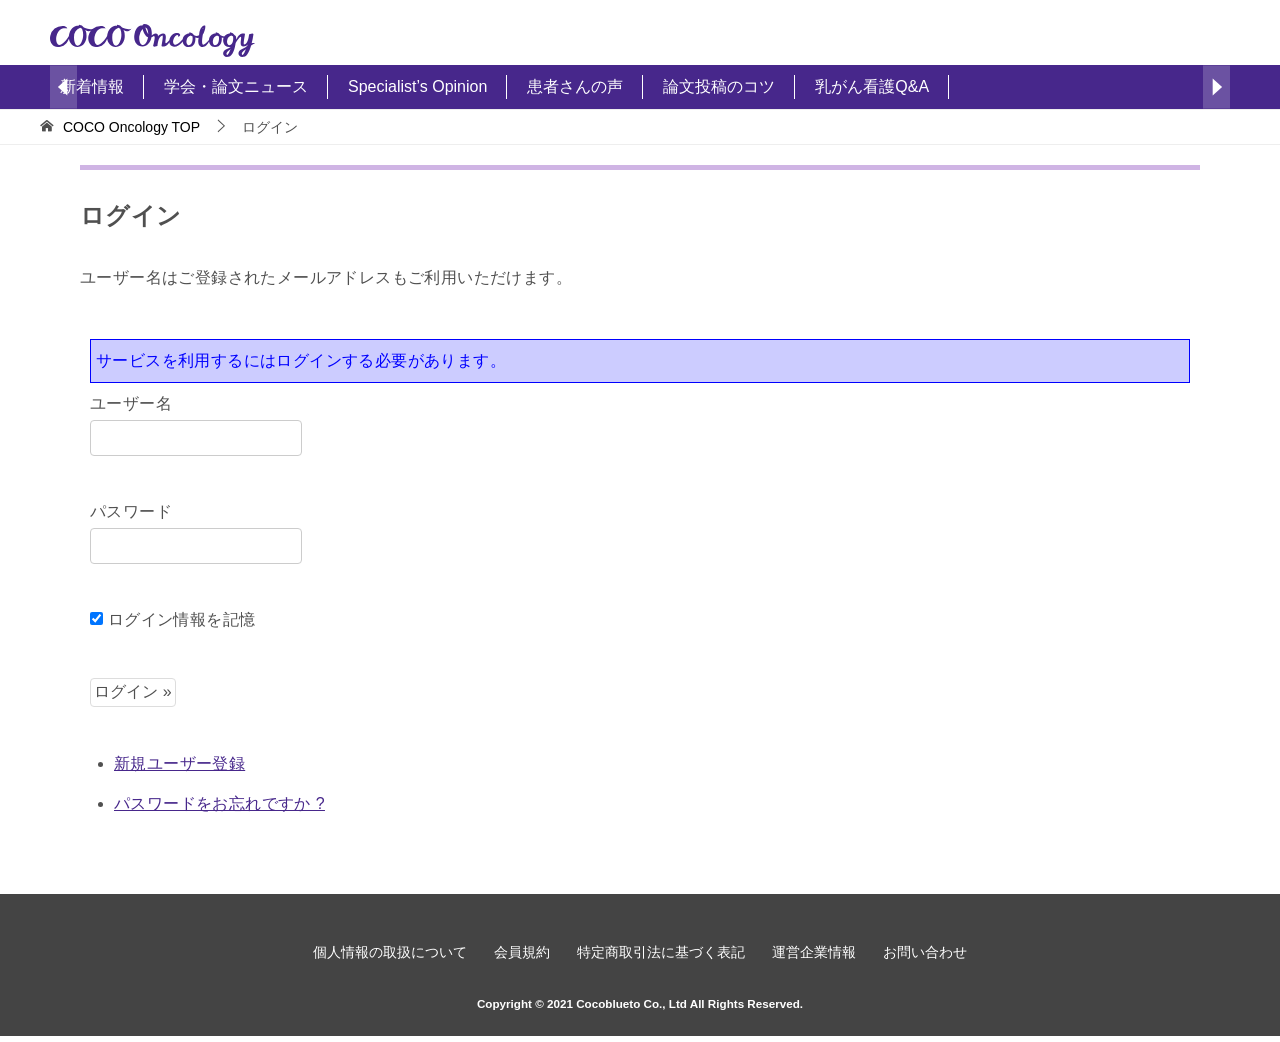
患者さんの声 (575, 86)
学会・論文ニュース (236, 86)
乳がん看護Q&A (872, 86)
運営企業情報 (817, 955)
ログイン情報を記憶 (172, 619)
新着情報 (92, 86)
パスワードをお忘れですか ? (219, 803)
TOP (131, 127)
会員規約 (519, 955)
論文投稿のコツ (719, 86)
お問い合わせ (931, 955)
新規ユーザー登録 (179, 763)
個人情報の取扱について (384, 955)
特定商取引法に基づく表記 (661, 955)
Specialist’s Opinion (417, 86)
